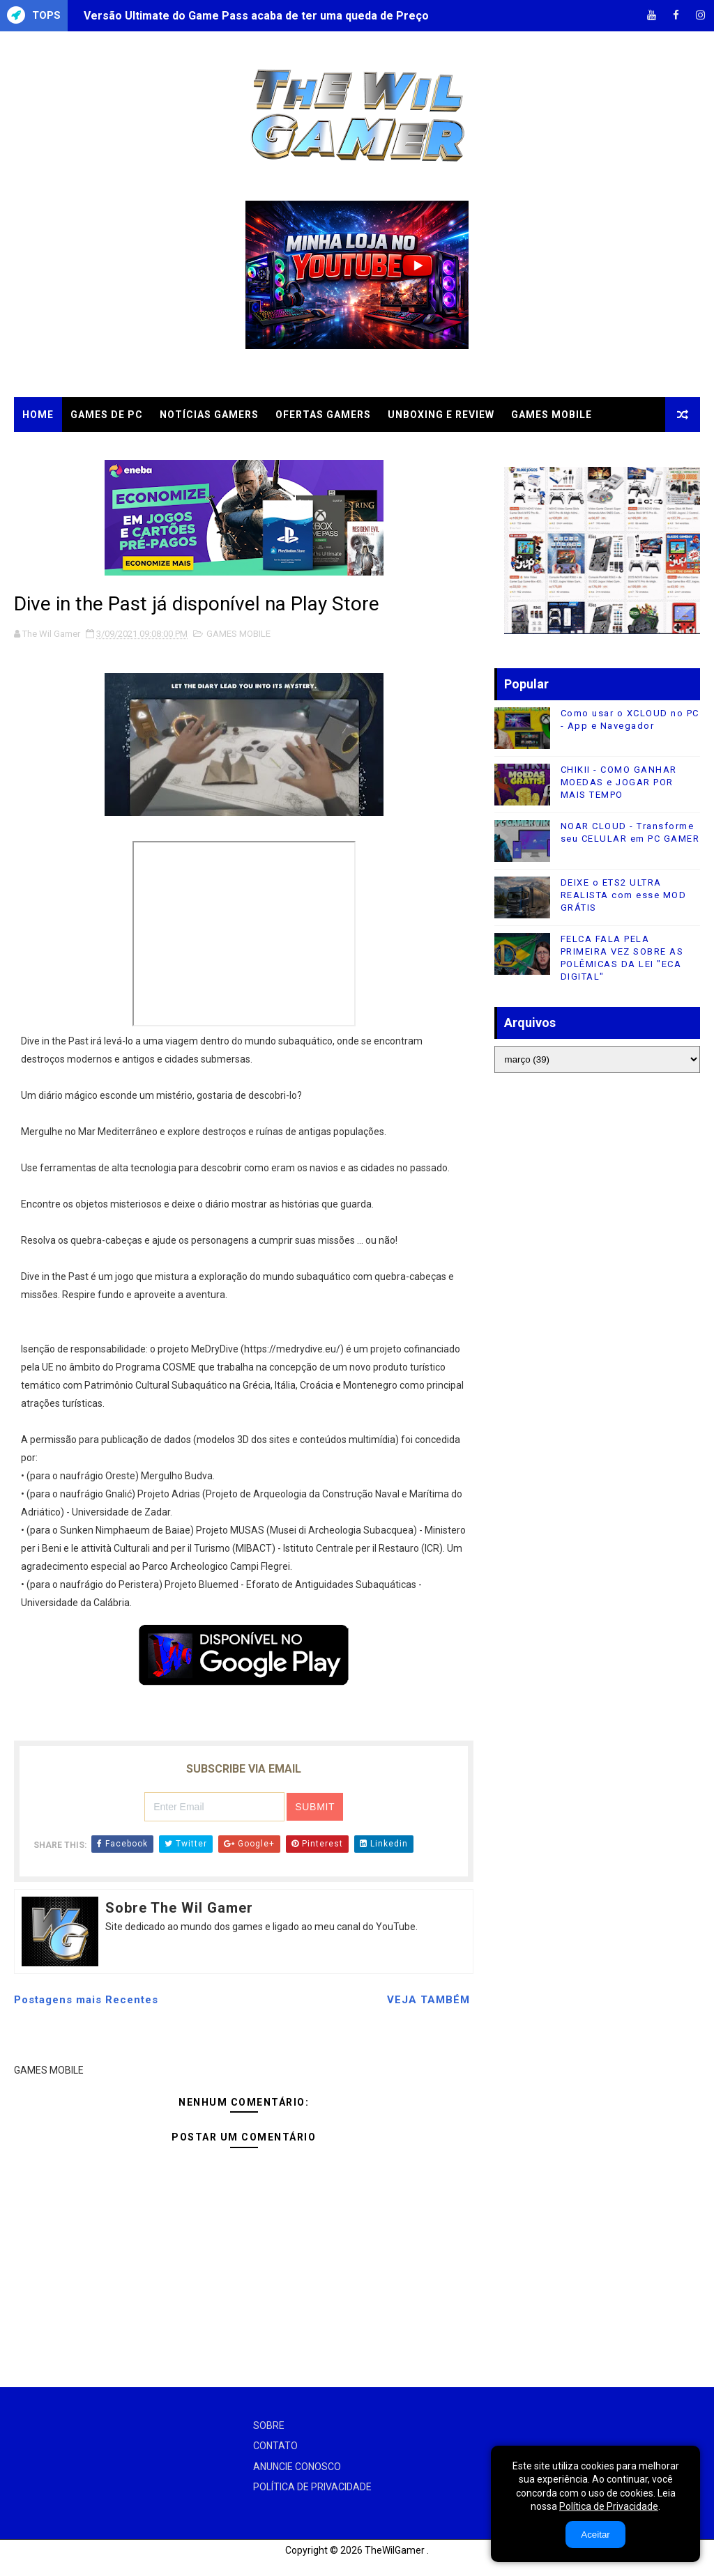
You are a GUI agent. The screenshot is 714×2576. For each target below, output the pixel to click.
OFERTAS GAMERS (323, 414)
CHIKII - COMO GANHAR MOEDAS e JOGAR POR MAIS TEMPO (619, 782)
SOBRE (268, 2425)
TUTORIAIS (145, 449)
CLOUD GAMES (61, 449)
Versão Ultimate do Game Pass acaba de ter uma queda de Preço (256, 15)
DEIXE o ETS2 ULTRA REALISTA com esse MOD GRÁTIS (624, 895)
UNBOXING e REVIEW (441, 414)
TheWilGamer (395, 2550)
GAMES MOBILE (551, 414)
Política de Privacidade (608, 2506)
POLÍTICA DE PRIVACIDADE (312, 2486)
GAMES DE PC (106, 414)
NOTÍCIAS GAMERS (209, 414)
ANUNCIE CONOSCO (297, 2466)
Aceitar (595, 2534)
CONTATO (275, 2445)
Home (38, 414)
